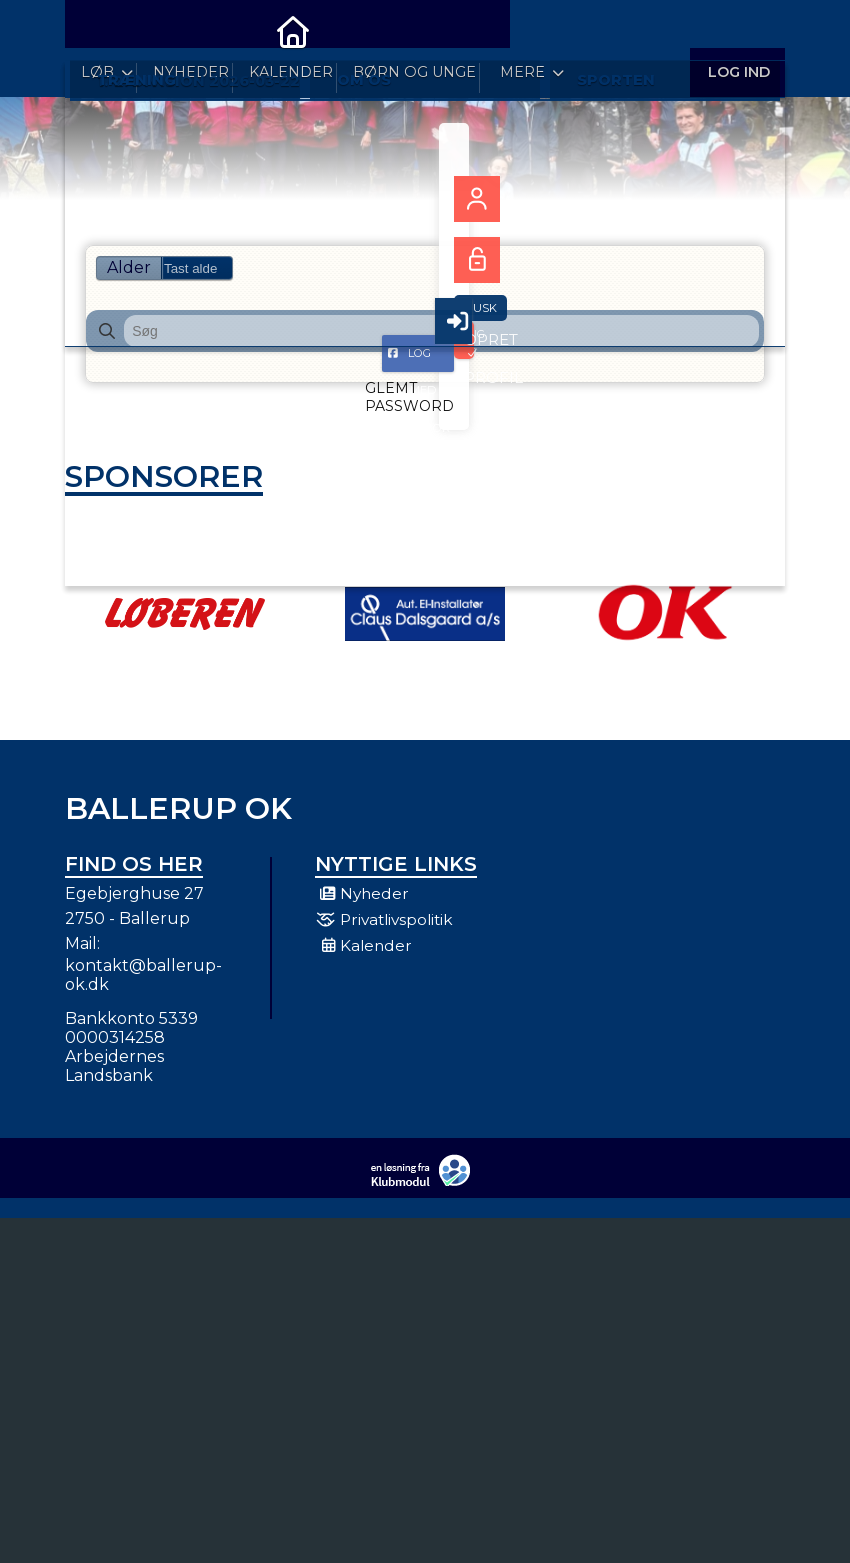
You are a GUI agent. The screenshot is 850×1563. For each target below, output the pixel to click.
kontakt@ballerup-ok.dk (143, 987)
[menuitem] (95, 30)
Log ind (737, 29)
